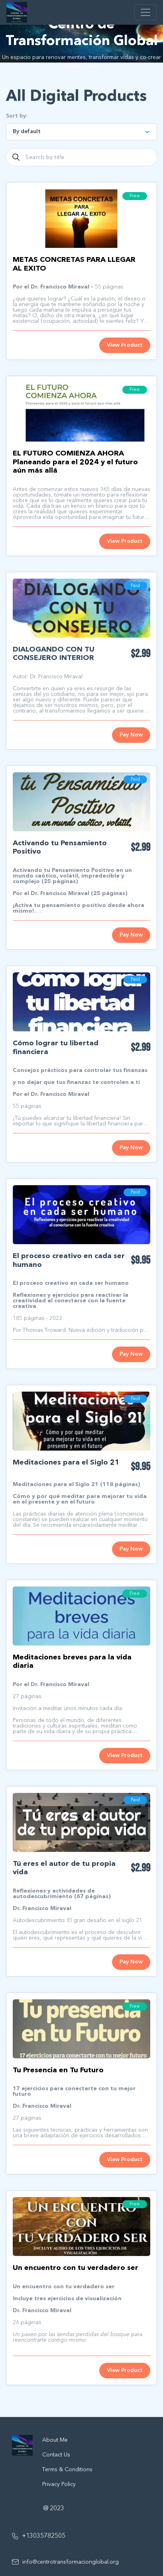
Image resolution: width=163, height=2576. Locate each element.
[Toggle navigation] (145, 12)
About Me (55, 2440)
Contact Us (56, 2455)
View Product (125, 345)
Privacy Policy (59, 2484)
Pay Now (131, 735)
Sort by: (16, 116)
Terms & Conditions (67, 2469)
